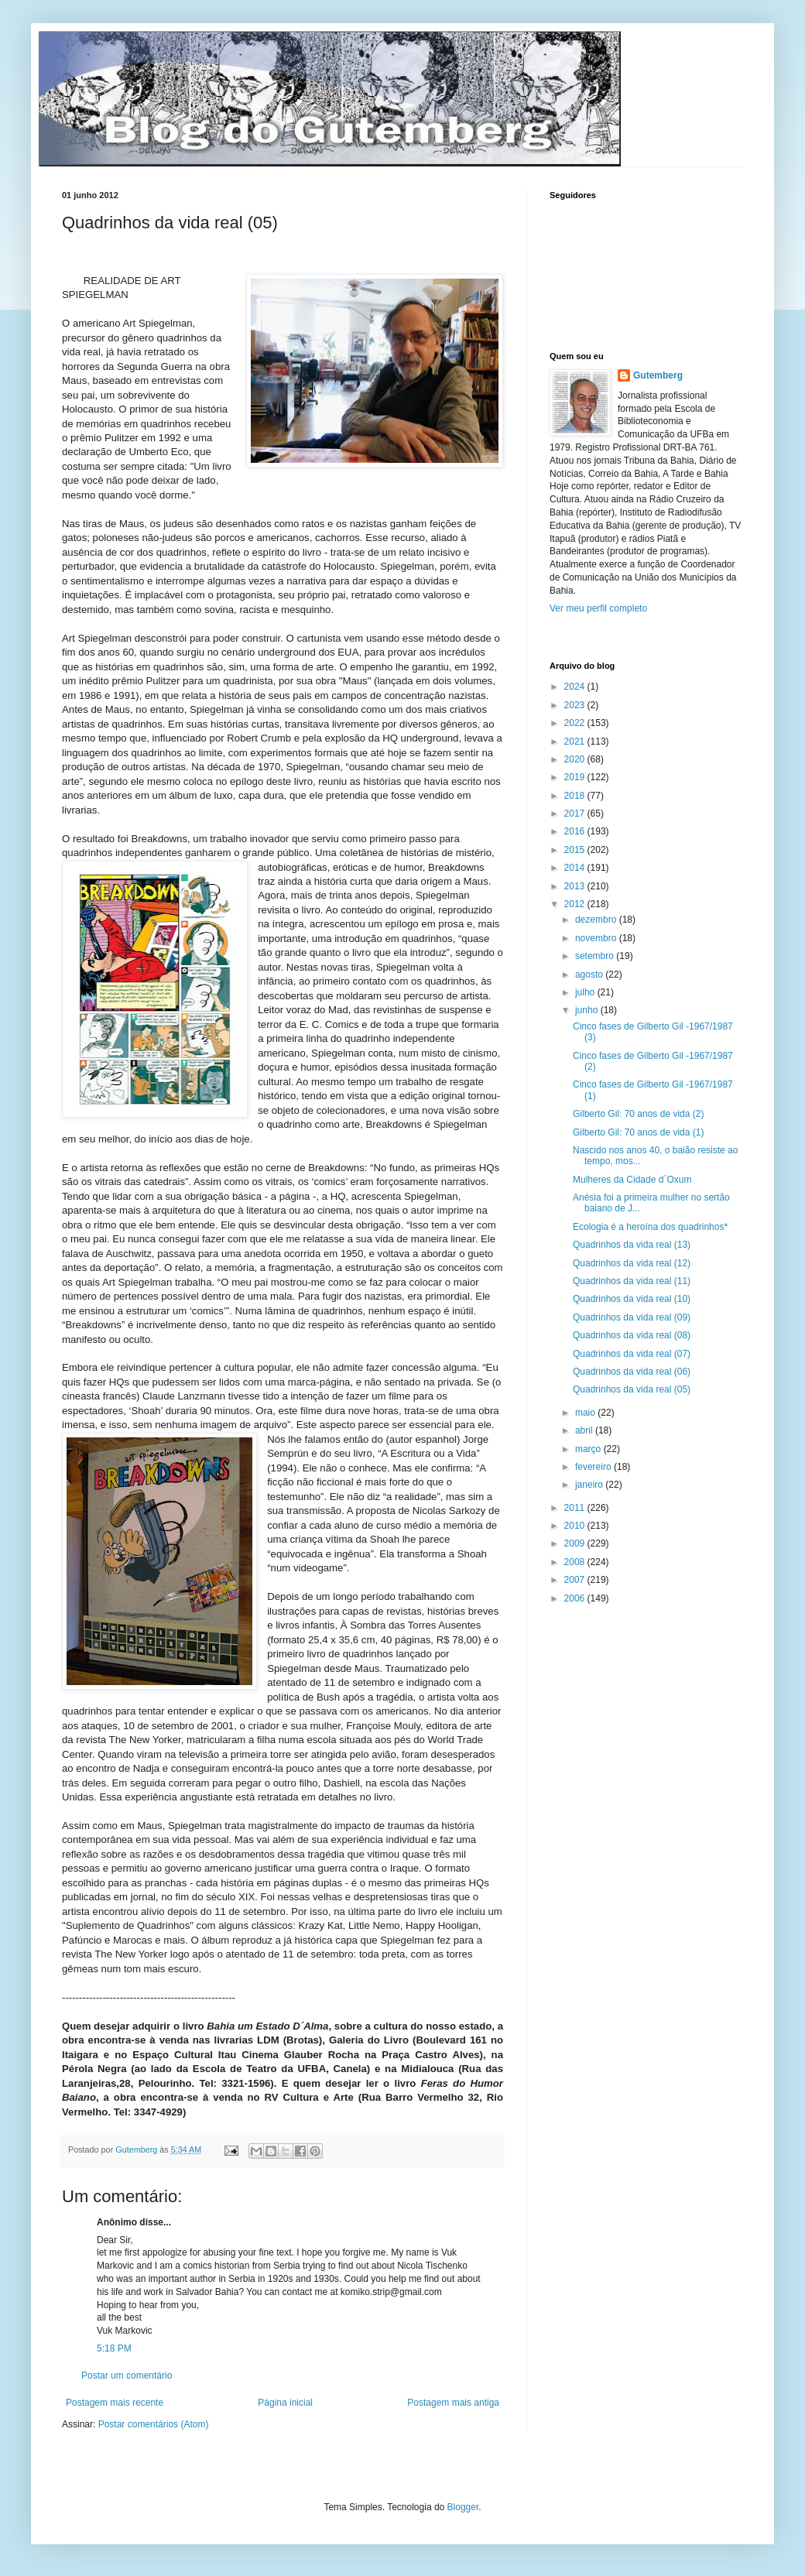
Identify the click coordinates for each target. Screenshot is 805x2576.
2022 (575, 723)
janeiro (590, 1484)
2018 (575, 795)
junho (588, 1010)
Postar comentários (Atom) (153, 2424)
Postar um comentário (126, 2375)
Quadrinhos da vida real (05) (631, 1389)
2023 (575, 705)
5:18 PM (114, 2348)
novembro (597, 938)
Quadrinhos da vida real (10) (631, 1298)
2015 (575, 849)
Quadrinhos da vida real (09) (631, 1317)
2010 (575, 1525)
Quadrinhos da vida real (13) (631, 1244)
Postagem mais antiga (453, 2402)
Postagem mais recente (114, 2402)
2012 (575, 904)
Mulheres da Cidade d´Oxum (632, 1179)
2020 (575, 759)
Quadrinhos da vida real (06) (631, 1371)
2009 (575, 1543)
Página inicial (285, 2402)
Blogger (463, 2507)
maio (586, 1412)
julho (586, 992)
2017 (575, 813)
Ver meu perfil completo (598, 608)
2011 (575, 1507)
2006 (575, 1598)
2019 (575, 777)
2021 (575, 741)
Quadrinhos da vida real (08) (631, 1335)
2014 (575, 867)
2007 (575, 1579)
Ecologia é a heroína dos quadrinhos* (650, 1226)
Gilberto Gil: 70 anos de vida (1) (638, 1132)
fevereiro (594, 1466)
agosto (590, 974)
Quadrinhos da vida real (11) (631, 1281)
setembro (595, 956)
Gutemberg (658, 375)
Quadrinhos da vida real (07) (631, 1353)
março (589, 1449)
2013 (575, 886)
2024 (575, 686)
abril (585, 1430)
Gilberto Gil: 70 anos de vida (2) (638, 1113)
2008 (575, 1562)
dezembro (597, 919)
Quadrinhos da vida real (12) (631, 1263)
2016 (575, 831)
